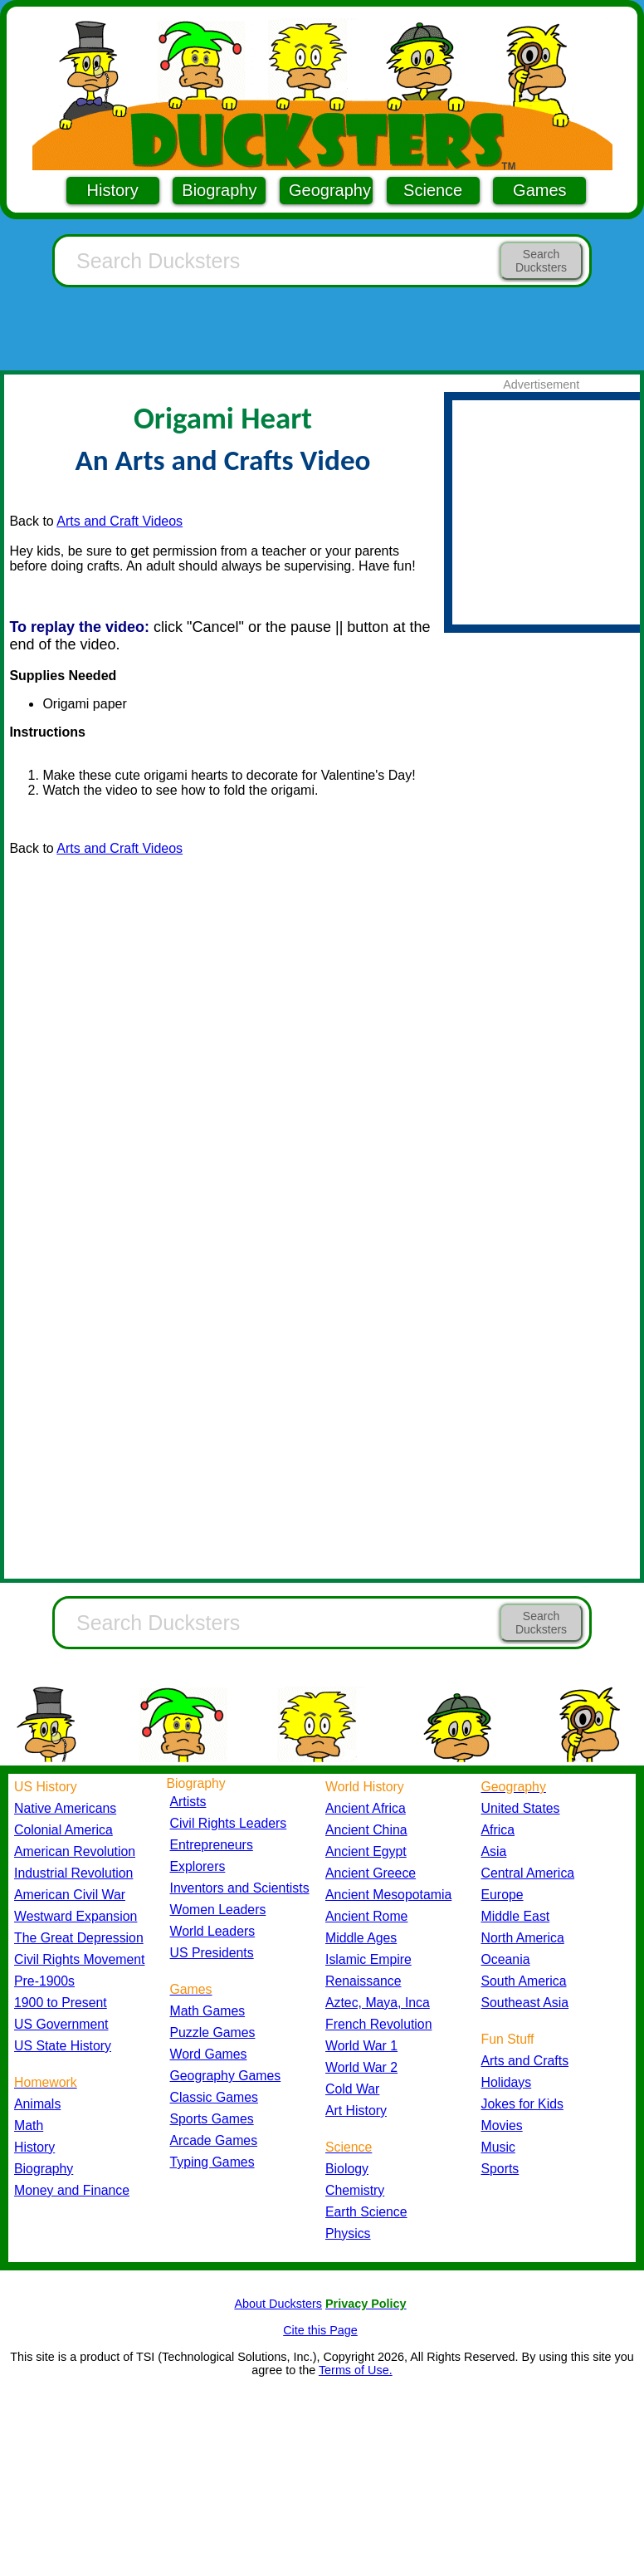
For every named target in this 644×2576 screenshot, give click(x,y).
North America (522, 1938)
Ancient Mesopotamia (388, 1895)
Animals (37, 2104)
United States (520, 1808)
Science (432, 190)
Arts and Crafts (525, 2061)
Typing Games (212, 2162)
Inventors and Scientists (240, 1888)
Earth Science (366, 2212)
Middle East (515, 1916)
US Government (61, 2024)
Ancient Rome (366, 1916)
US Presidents (212, 1953)
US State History (62, 2046)
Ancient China (366, 1830)
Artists (188, 1802)
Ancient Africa (365, 1808)
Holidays (506, 2082)
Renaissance (363, 1981)
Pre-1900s (44, 1981)
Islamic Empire (368, 1959)
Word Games (208, 2054)
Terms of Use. (356, 2370)
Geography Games (225, 2076)
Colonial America (63, 1830)
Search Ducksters (541, 260)
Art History (356, 2110)
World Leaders (213, 1931)
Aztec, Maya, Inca (377, 2003)
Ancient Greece (370, 1873)
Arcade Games (214, 2140)
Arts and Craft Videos (119, 521)
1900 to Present (60, 2003)
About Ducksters (278, 2303)
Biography (219, 190)
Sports (500, 2169)
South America (524, 1981)
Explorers (198, 1866)
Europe (502, 1895)
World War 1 (361, 2046)
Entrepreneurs (211, 1845)
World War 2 (361, 2067)
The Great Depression (79, 1938)
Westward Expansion (75, 1916)
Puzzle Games (213, 2032)
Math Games (208, 2011)
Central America (528, 1873)
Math (28, 2125)
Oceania (505, 1959)
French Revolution (378, 2024)
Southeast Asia (525, 2003)
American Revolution (74, 1851)
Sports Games (212, 2119)
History (113, 190)
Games (539, 190)
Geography (330, 190)
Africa (498, 1830)
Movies (502, 2125)
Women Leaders (218, 1910)
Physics (348, 2233)
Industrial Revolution (73, 1873)
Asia (494, 1851)
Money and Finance (71, 2190)
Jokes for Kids (522, 2104)
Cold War (352, 2089)
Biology (346, 2169)
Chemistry (354, 2190)
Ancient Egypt (366, 1851)
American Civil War (69, 1895)
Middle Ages (361, 1938)
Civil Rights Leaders (228, 1823)
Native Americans (65, 1808)
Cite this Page (320, 2330)
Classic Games (214, 2097)
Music (498, 2147)
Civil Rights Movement (79, 1959)
